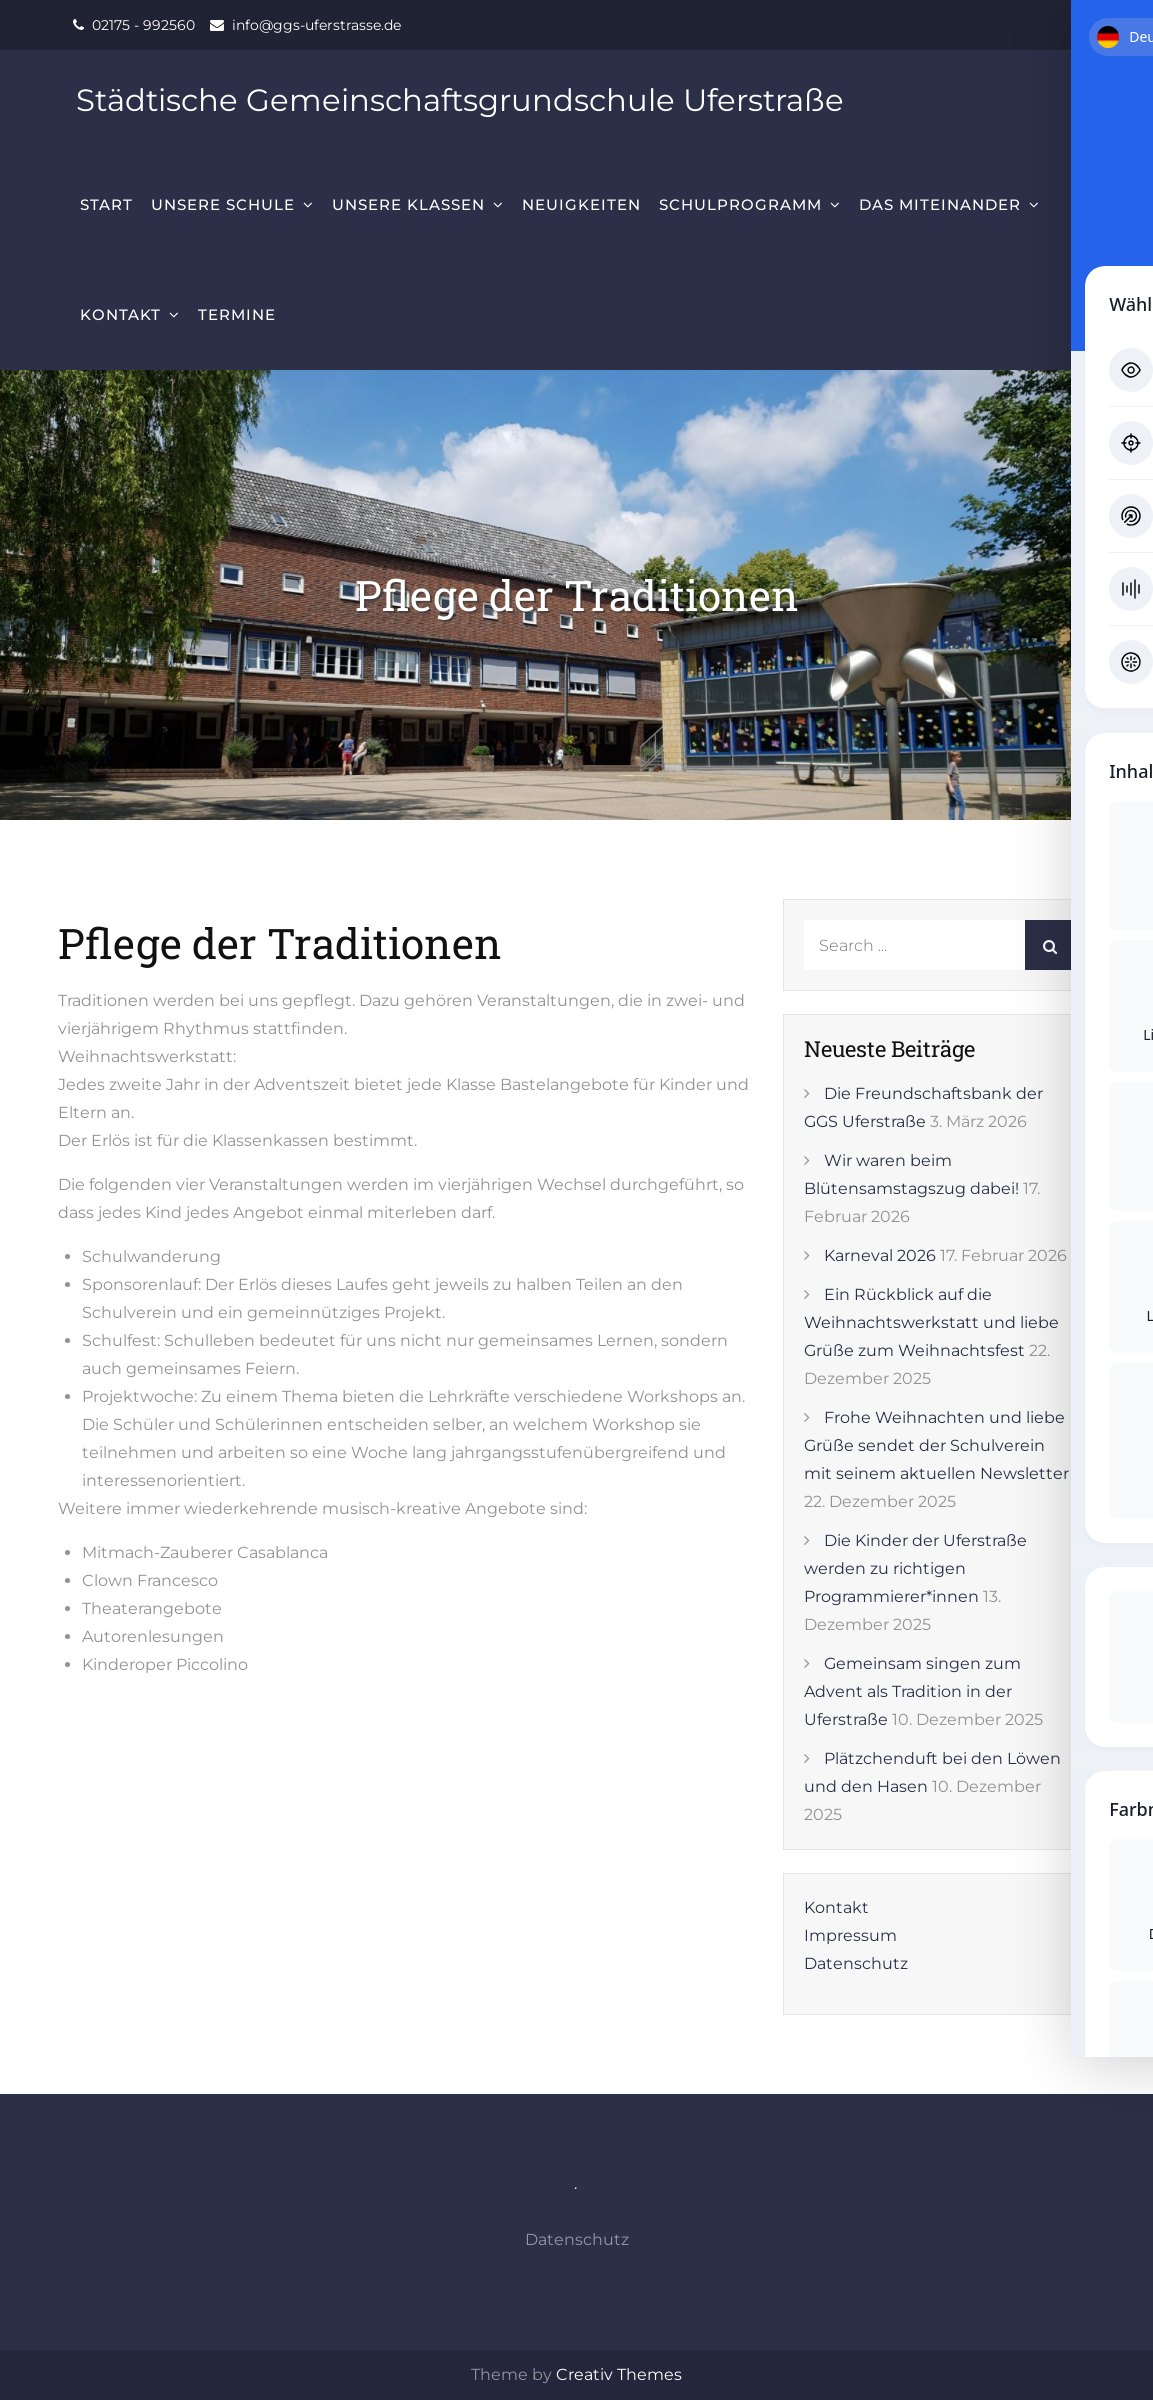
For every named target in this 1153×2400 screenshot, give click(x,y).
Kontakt (120, 314)
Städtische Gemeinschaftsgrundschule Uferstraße (475, 99)
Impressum (850, 1935)
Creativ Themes (619, 2374)
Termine (237, 314)
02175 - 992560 (143, 25)
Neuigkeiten (581, 204)
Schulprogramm (740, 204)
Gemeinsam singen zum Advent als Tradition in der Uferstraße (912, 1691)
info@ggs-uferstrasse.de (316, 25)
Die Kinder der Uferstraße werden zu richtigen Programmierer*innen (915, 1568)
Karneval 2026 (880, 1255)
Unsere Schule (223, 204)
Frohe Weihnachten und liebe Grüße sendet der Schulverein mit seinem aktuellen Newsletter (936, 1445)
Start (106, 204)
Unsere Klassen (408, 204)
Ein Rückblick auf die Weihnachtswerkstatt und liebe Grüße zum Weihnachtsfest (931, 1322)
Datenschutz (856, 1963)
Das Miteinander (940, 204)
